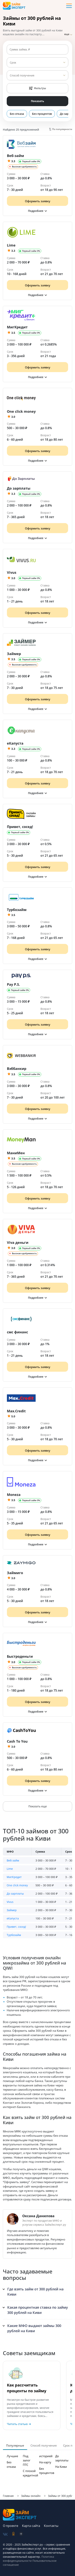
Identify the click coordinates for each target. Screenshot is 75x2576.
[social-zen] (21, 2534)
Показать (37, 101)
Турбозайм (14, 1935)
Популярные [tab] (15, 2445)
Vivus (10, 1902)
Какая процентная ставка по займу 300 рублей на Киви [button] (37, 2310)
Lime (10, 1869)
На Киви (61, 2467)
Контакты (51, 2526)
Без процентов (42, 114)
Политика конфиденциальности (28, 2559)
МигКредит (14, 1877)
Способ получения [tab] (43, 2445)
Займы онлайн (30, 2496)
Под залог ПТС (26, 2460)
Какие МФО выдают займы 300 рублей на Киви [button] (34, 2328)
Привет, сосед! (16, 1926)
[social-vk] (5, 2534)
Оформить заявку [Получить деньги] (37, 201)
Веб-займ (13, 1860)
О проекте (10, 2526)
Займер (12, 1910)
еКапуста (13, 1918)
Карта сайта (31, 2526)
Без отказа (17, 114)
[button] (37, 211)
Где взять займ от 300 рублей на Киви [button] (35, 2292)
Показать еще (37, 1806)
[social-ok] (13, 2534)
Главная (8, 2496)
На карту (45, 2462)
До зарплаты (15, 1893)
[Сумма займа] (37, 49)
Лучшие (12, 2456)
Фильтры (37, 88)
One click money (17, 1885)
